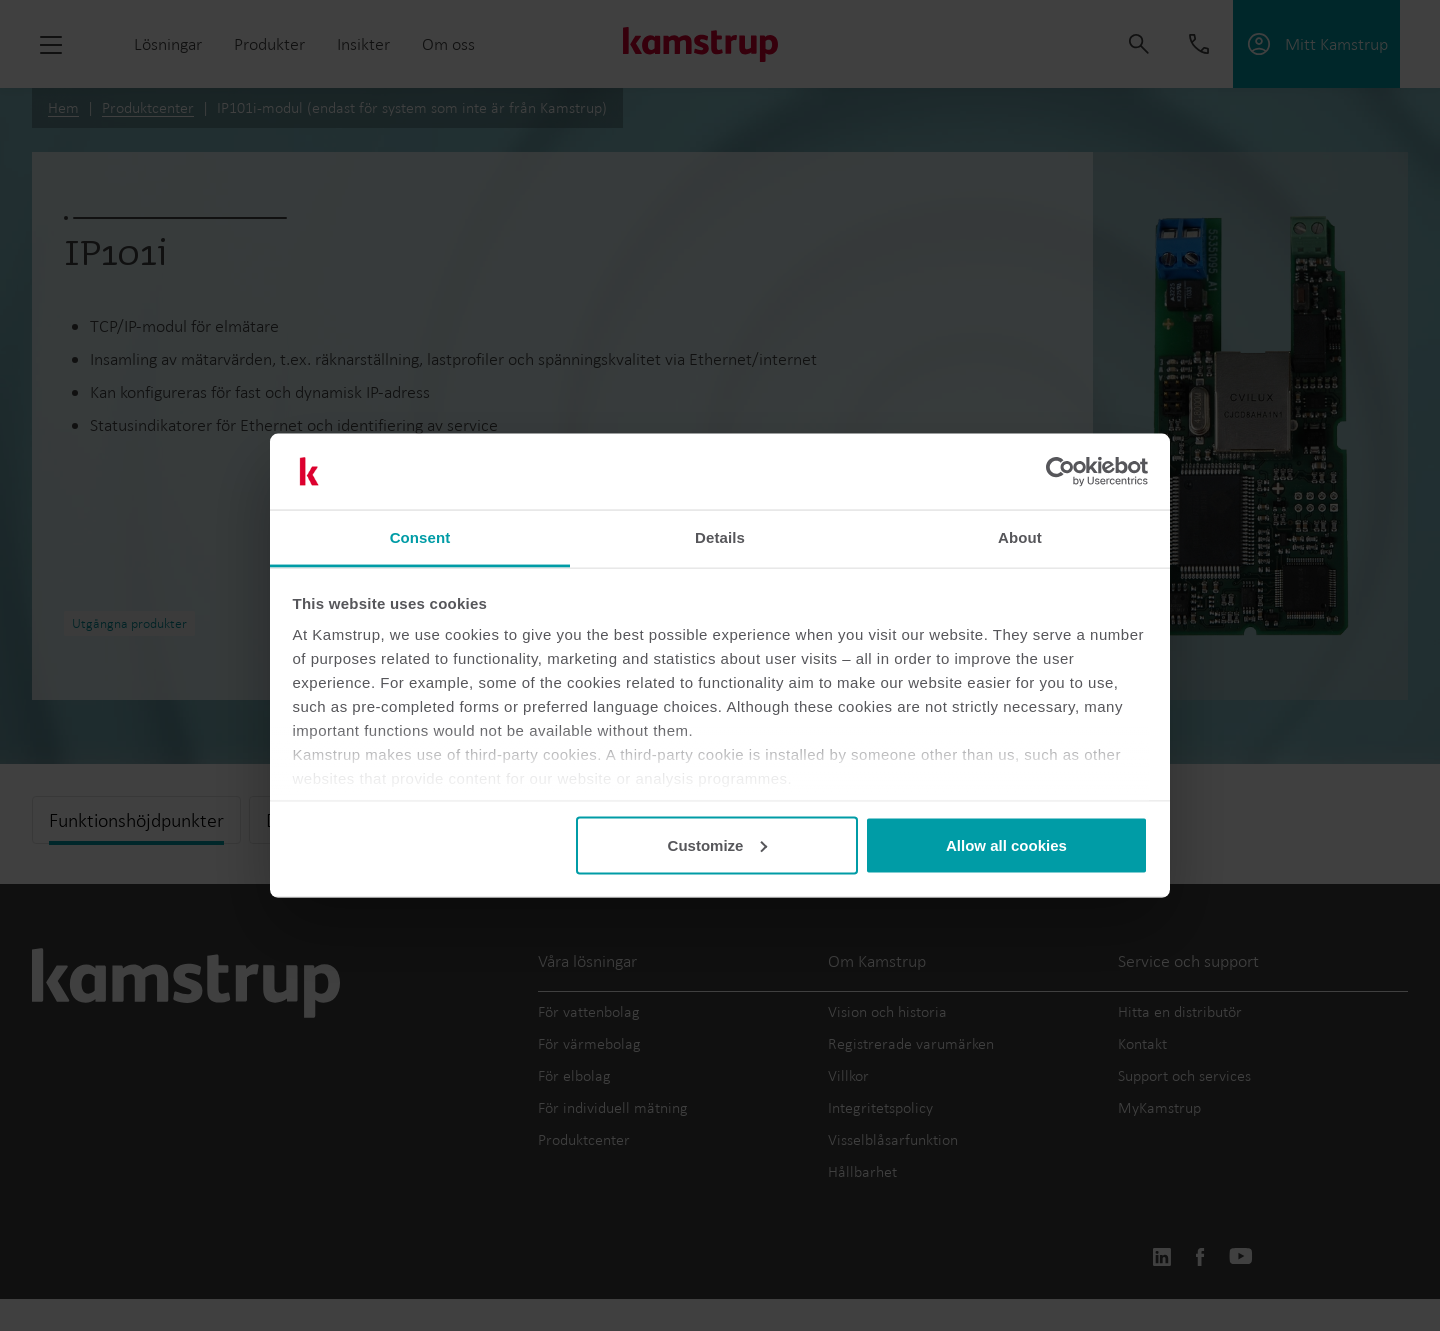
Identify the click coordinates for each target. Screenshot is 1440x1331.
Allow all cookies (1006, 844)
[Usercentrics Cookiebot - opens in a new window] (1060, 472)
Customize (718, 844)
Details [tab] (720, 537)
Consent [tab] (420, 537)
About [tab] (1020, 537)
